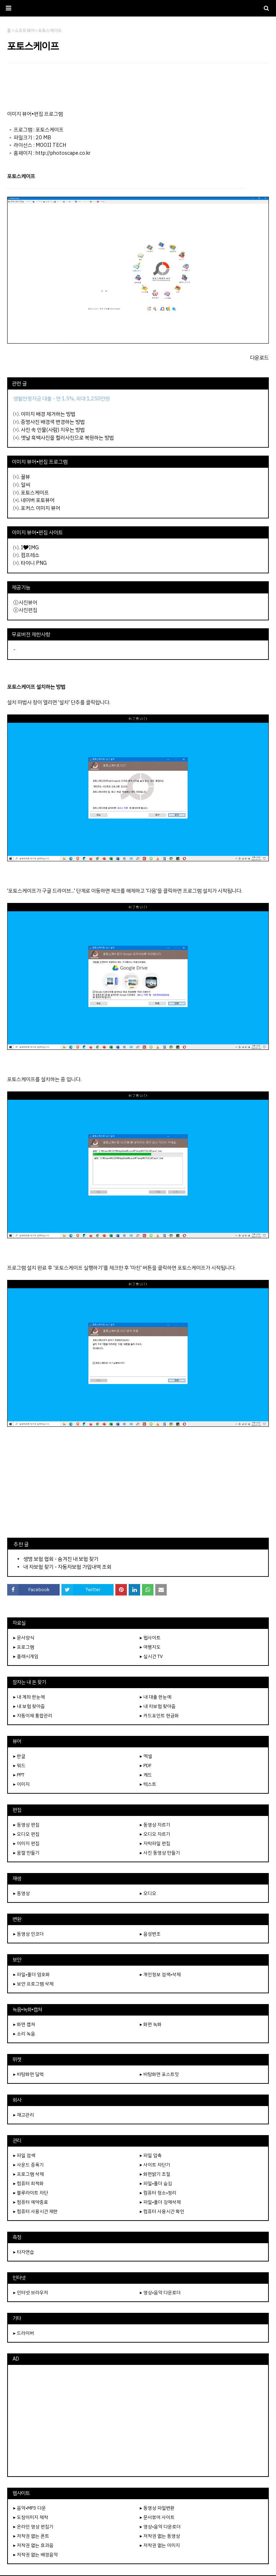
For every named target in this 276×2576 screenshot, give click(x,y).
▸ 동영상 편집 (26, 1824)
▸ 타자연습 (23, 2252)
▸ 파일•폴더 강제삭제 (160, 2202)
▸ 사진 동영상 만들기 (160, 1852)
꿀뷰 (25, 477)
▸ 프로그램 (23, 1647)
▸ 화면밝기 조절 (155, 2174)
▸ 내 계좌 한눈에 (29, 1697)
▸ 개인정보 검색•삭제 (160, 1974)
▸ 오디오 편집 (26, 1834)
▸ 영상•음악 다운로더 (160, 2292)
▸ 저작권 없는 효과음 (33, 2545)
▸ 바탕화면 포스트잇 (159, 2074)
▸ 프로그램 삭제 (28, 2174)
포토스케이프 (35, 493)
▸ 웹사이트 (150, 1637)
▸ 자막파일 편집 (155, 1843)
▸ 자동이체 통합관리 (32, 1715)
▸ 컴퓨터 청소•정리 (158, 2192)
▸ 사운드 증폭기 (28, 2164)
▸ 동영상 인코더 (28, 1933)
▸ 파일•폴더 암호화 (31, 1974)
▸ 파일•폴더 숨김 (156, 2183)
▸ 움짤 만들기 (26, 1852)
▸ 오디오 (148, 1893)
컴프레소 (30, 555)
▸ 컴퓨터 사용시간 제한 (35, 2211)
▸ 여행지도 (150, 1647)
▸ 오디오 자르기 (155, 1834)
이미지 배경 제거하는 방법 (48, 414)
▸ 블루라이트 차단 (30, 2192)
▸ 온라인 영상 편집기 (33, 2526)
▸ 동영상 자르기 (155, 1824)
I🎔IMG (30, 547)
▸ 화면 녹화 (151, 2024)
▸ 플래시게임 (25, 1656)
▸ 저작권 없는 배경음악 (35, 2554)
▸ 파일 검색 (24, 2155)
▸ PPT (18, 1774)
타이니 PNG (34, 563)
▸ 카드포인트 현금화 (159, 1715)
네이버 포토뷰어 (38, 500)
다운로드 (259, 358)
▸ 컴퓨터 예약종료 (30, 2202)
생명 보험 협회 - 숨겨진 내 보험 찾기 (60, 1559)
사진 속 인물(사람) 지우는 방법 (53, 430)
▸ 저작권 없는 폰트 (31, 2536)
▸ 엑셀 (146, 1756)
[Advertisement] (138, 86)
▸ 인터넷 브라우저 (30, 2292)
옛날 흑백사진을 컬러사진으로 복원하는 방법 (67, 438)
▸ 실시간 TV (151, 1656)
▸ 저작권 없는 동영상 (160, 2536)
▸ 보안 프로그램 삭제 (33, 1983)
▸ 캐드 (146, 1774)
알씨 (25, 485)
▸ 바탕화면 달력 (28, 2074)
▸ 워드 (19, 1765)
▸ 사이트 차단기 (155, 2164)
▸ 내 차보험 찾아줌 (158, 1706)
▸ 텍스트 (148, 1784)
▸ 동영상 (21, 1893)
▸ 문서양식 (23, 1637)
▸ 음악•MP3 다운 (29, 2508)
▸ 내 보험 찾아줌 (29, 1706)
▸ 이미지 (21, 1784)
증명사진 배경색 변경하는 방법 (53, 422)
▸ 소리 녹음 (24, 2033)
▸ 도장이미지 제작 (30, 2517)
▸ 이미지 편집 (26, 1843)
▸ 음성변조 (150, 1933)
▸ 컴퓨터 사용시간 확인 (162, 2211)
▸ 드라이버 (23, 2333)
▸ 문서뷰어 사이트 (157, 2517)
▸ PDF (146, 1765)
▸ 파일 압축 (151, 2155)
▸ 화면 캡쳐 (24, 2024)
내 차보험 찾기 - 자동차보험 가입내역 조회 (67, 1567)
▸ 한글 (19, 1756)
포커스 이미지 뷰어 (40, 508)
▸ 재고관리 (23, 2114)
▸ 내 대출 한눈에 (155, 1697)
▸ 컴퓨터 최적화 (28, 2183)
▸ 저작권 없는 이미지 (160, 2545)
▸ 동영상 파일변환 (157, 2508)
